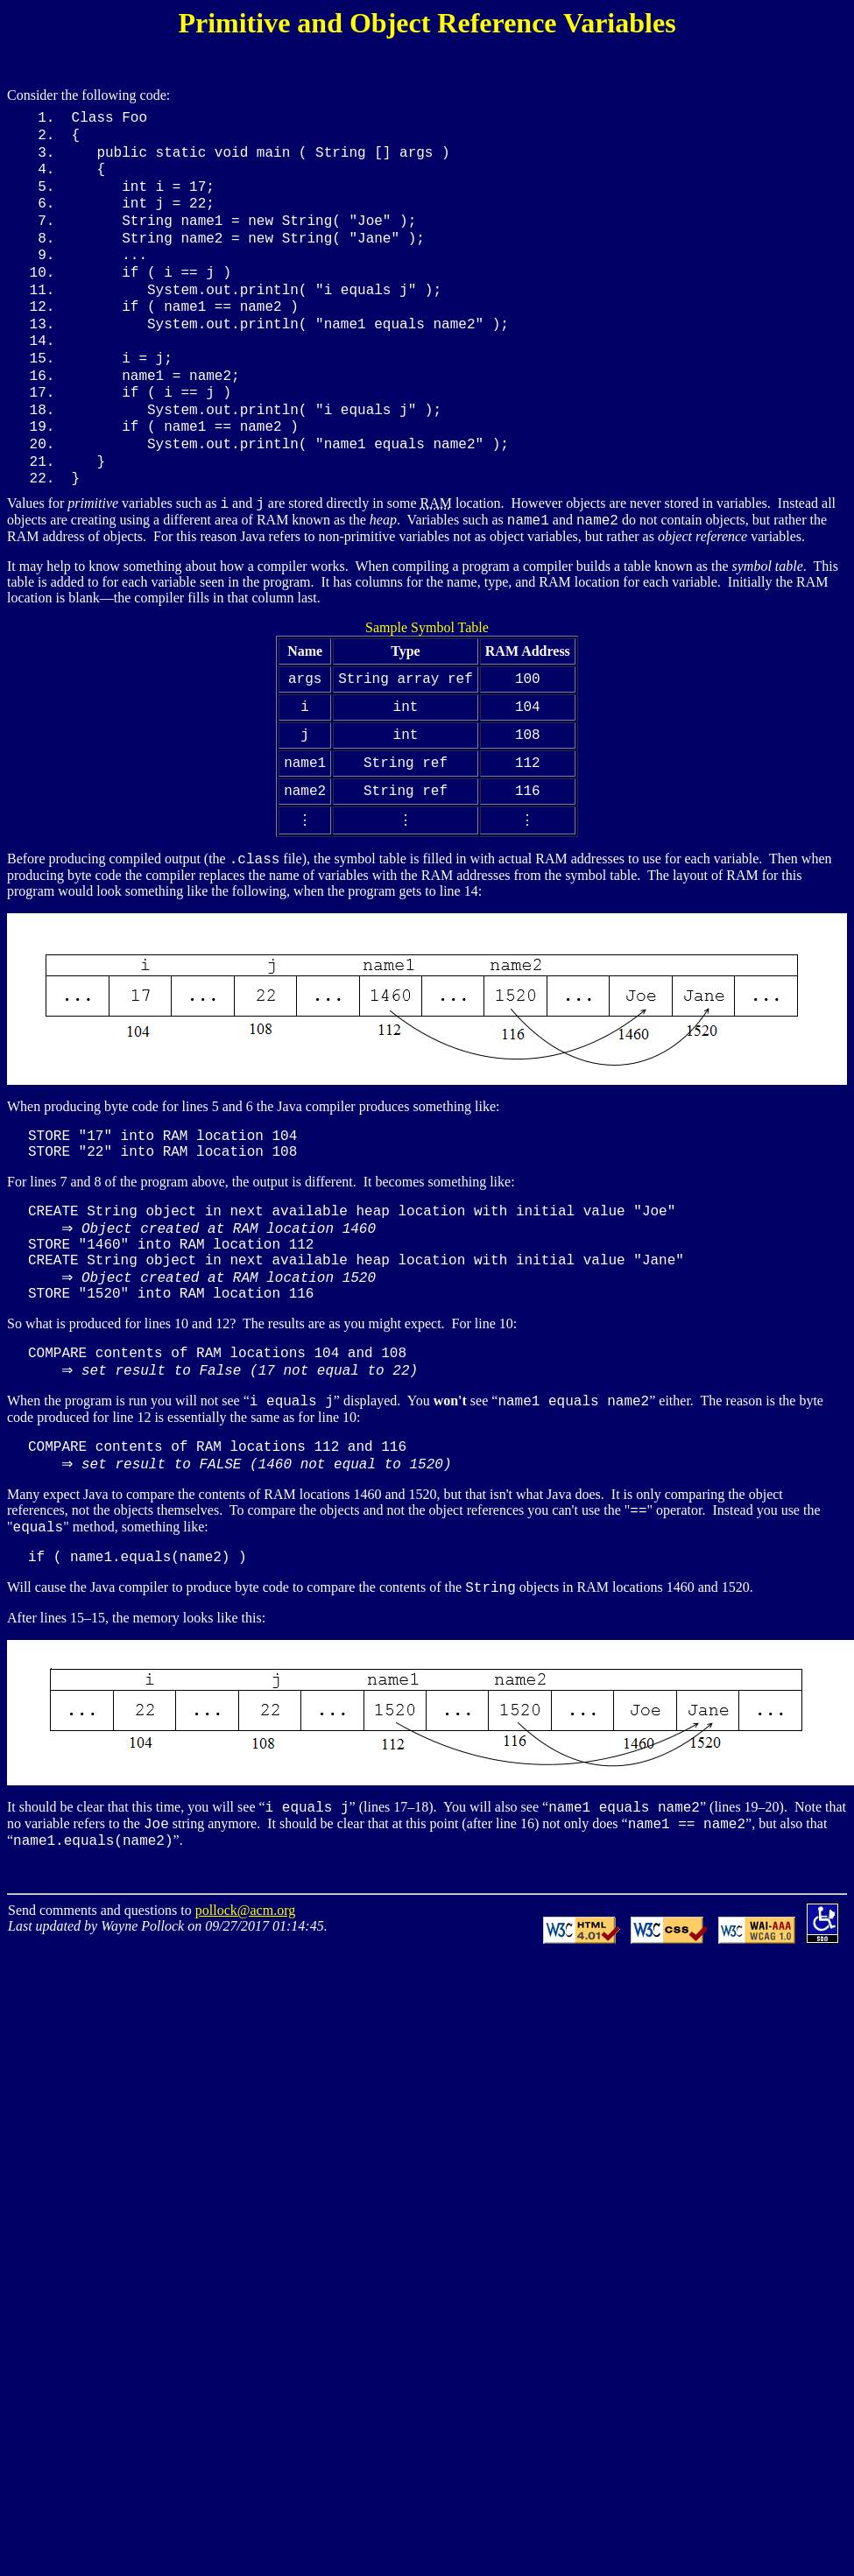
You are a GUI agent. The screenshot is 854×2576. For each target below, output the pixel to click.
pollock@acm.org (245, 1974)
